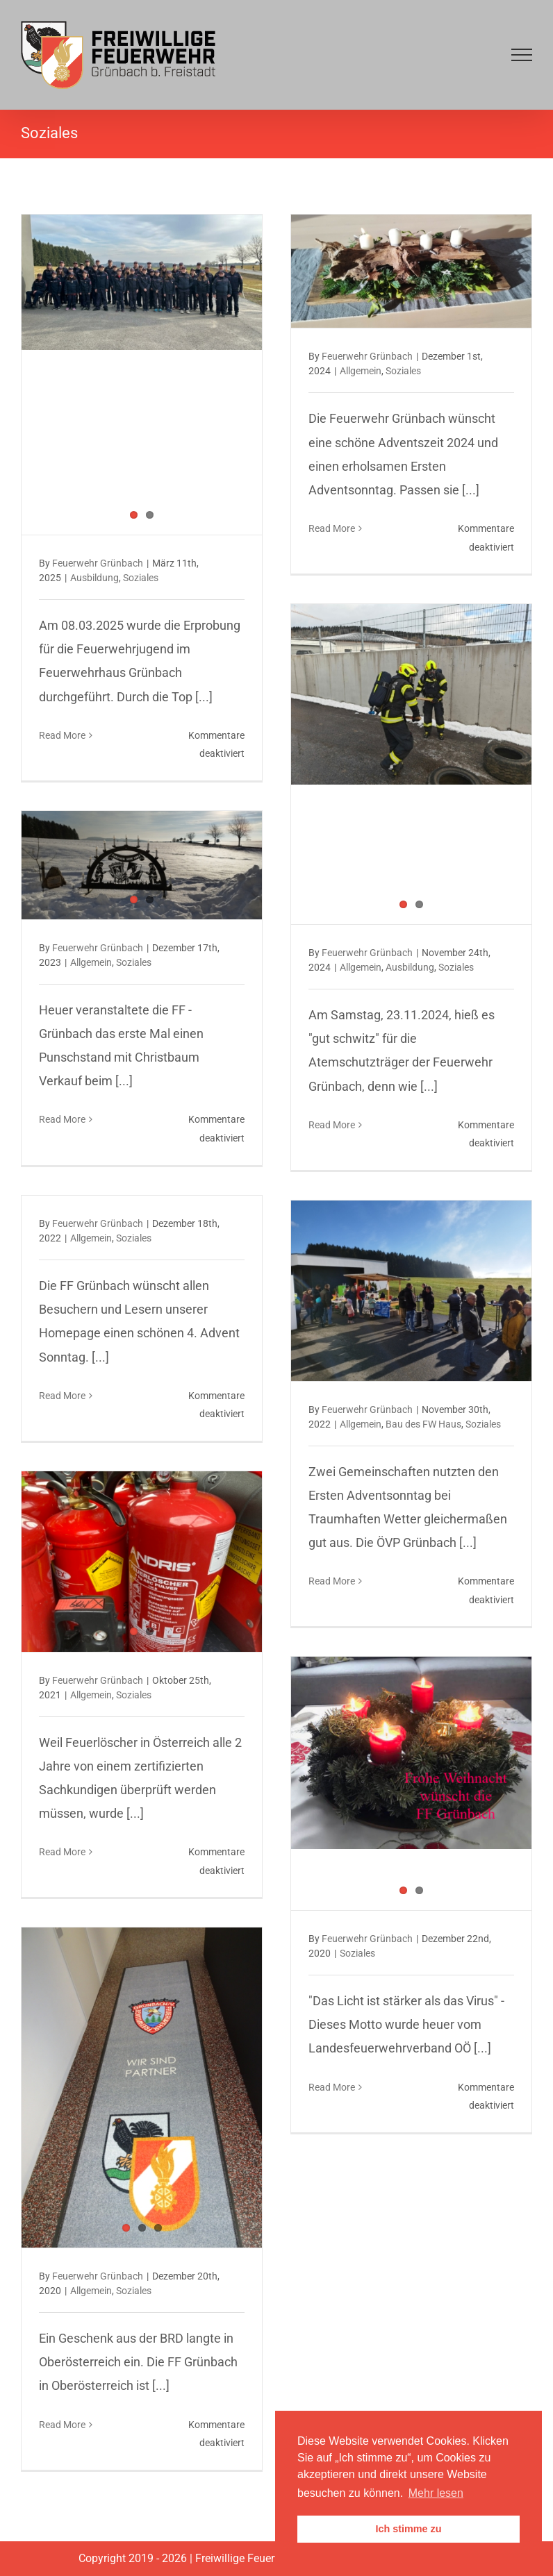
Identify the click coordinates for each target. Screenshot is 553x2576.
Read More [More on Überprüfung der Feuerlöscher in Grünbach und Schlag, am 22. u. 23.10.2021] (62, 1851)
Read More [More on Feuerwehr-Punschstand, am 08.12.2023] (62, 1119)
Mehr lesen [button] (435, 2493)
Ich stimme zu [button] (408, 2528)
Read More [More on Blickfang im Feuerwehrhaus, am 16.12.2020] (62, 2424)
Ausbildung (94, 577)
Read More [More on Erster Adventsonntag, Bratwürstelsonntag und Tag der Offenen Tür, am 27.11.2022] (331, 1581)
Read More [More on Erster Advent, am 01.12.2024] (331, 528)
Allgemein (360, 370)
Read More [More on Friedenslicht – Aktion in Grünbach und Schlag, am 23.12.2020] (331, 2087)
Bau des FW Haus (423, 1424)
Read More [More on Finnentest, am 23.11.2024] (331, 1124)
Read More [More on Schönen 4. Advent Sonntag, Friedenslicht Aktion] (62, 1395)
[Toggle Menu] (522, 55)
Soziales (140, 577)
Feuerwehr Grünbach (97, 563)
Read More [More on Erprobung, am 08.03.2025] (62, 735)
